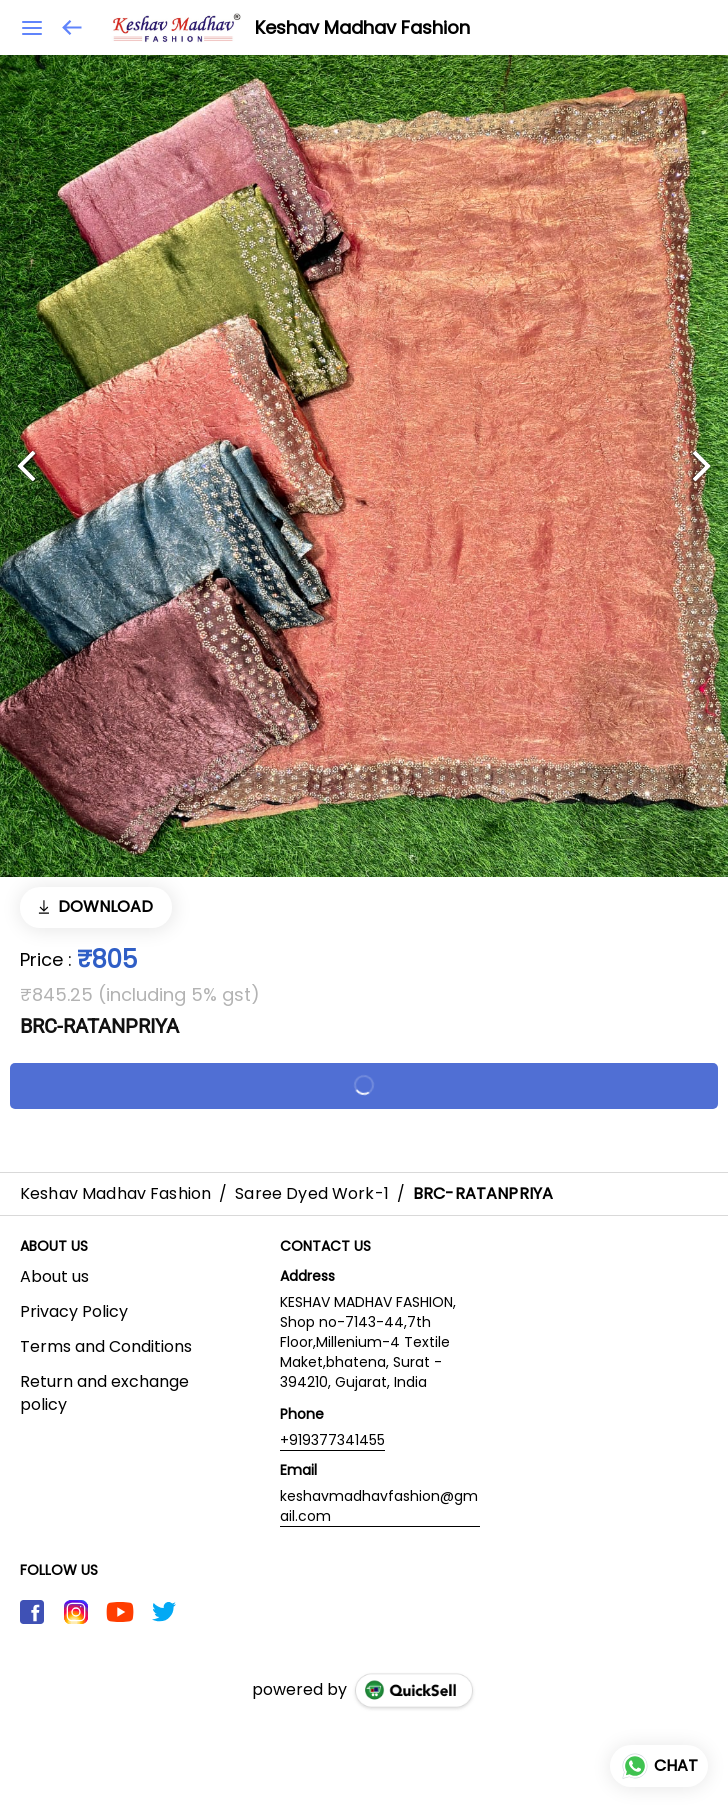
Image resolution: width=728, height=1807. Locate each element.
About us (54, 1277)
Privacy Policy (74, 1312)
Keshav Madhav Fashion (362, 28)
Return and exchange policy (104, 1393)
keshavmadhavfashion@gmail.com (379, 1506)
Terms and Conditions (106, 1347)
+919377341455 (332, 1440)
